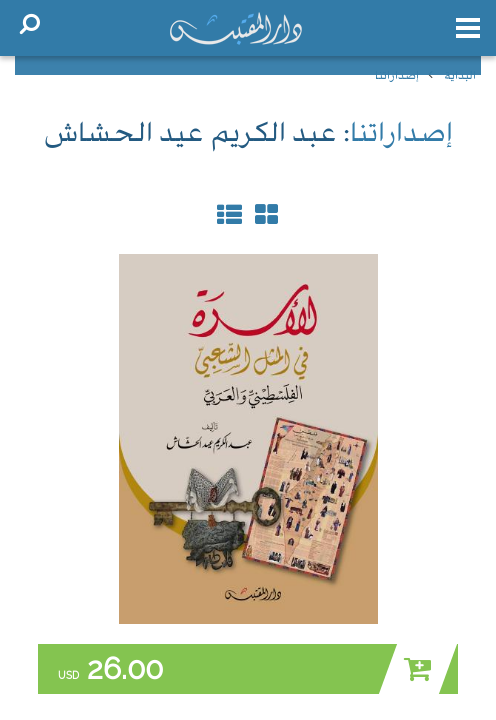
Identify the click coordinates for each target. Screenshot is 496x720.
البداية (460, 76)
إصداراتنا (397, 76)
